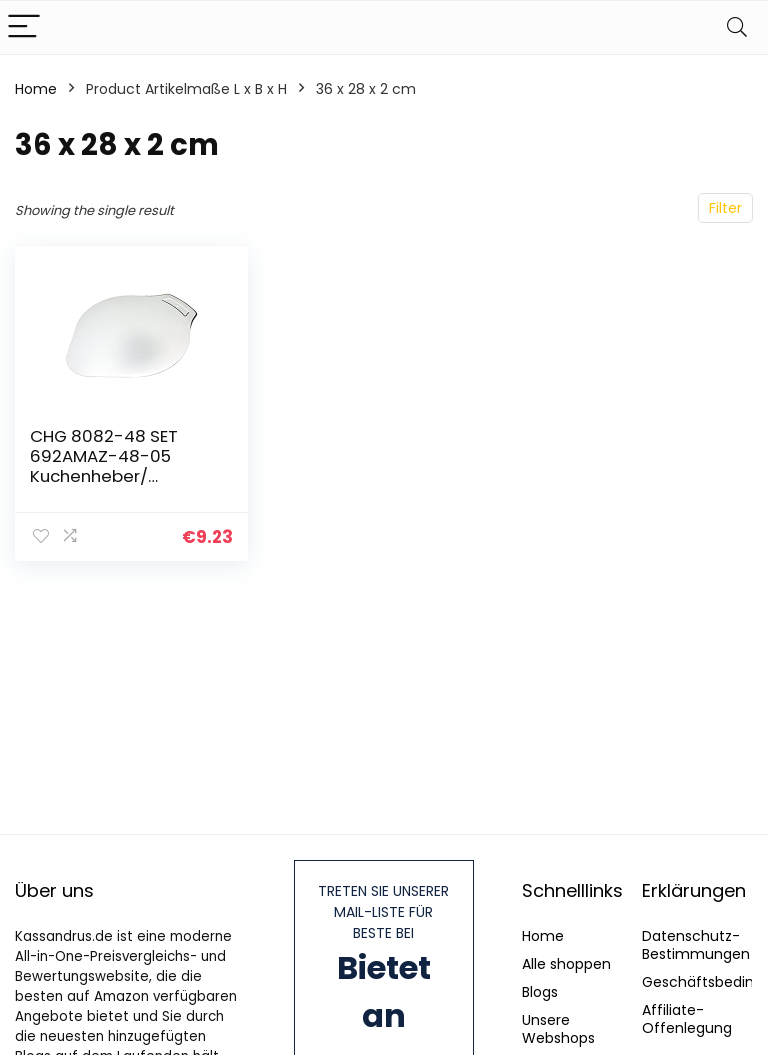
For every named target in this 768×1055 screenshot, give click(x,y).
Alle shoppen (566, 964)
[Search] (737, 27)
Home (36, 89)
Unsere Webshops (558, 1029)
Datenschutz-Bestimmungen (696, 945)
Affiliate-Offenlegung (687, 1019)
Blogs (540, 992)
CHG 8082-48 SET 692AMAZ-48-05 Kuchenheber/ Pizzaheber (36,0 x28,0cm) (104, 476)
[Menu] (24, 27)
